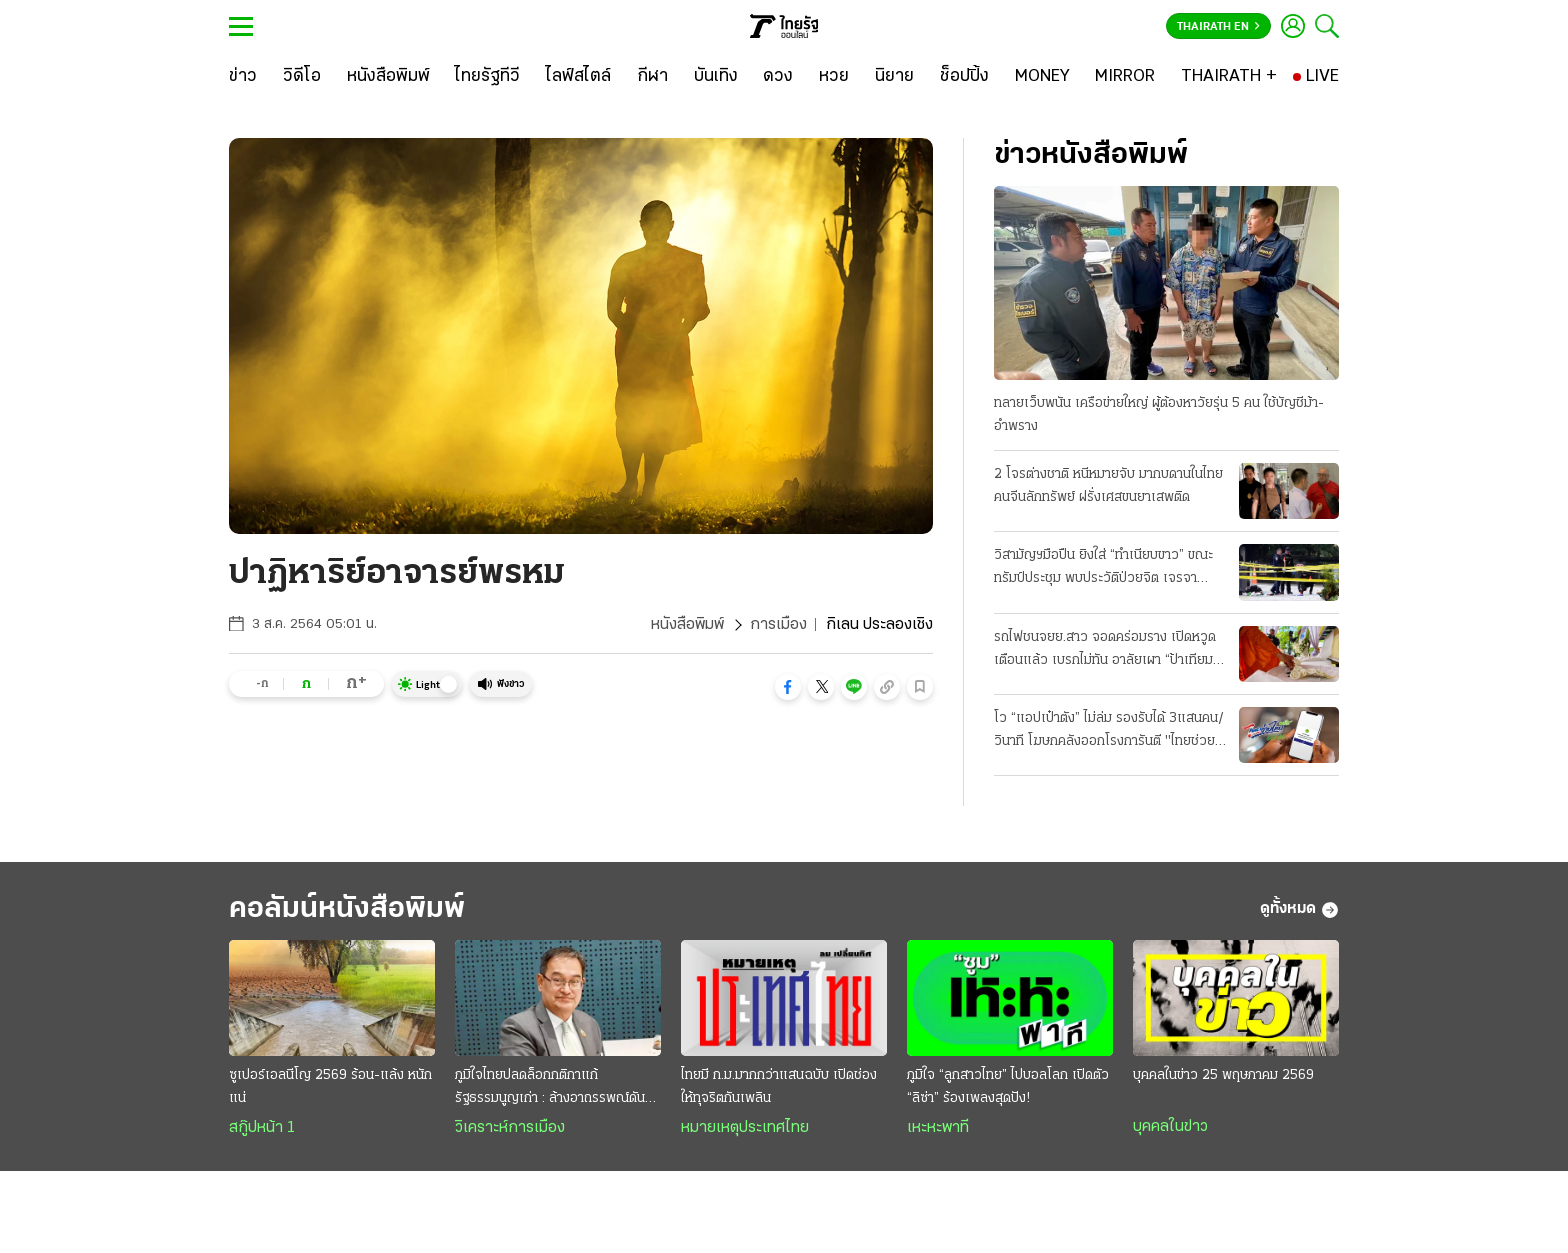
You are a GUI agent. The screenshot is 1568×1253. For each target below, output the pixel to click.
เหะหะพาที (938, 1128)
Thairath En (1218, 27)
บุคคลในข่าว (1170, 1127)
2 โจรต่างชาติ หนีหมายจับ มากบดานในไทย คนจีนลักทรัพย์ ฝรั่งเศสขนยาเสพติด (1108, 486)
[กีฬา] (652, 77)
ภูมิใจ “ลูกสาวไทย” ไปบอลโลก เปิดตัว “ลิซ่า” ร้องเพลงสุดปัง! (1008, 1087)
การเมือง (778, 625)
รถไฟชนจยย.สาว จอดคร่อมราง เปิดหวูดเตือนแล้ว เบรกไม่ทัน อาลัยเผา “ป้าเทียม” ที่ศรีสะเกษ (1106, 651)
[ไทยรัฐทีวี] (487, 77)
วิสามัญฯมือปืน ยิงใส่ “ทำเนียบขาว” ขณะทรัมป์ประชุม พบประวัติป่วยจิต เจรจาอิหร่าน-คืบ (1103, 569)
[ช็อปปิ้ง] (964, 77)
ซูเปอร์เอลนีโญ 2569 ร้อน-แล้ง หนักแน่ (330, 1087)
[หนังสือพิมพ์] (388, 77)
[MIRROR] (1125, 77)
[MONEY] (1042, 77)
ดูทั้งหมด (1299, 910)
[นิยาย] (894, 77)
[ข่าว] (243, 77)
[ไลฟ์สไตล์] (578, 77)
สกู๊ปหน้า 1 (262, 1128)
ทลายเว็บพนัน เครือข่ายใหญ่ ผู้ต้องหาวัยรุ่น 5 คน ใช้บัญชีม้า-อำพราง (1159, 415)
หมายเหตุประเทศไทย (745, 1128)
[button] (788, 687)
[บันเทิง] (716, 77)
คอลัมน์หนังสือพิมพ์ (347, 909)
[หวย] (834, 77)
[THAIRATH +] (1229, 77)
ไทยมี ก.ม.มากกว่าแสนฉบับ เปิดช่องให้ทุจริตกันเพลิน (779, 1087)
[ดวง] (778, 77)
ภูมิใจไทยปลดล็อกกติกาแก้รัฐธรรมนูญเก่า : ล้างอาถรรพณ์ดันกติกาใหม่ (550, 1089)
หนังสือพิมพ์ (687, 625)
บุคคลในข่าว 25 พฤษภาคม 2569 (1223, 1075)
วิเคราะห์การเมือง (510, 1128)
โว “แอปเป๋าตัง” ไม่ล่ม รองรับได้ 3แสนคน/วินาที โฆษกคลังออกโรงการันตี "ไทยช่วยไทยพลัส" (1109, 732)
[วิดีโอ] (302, 77)
